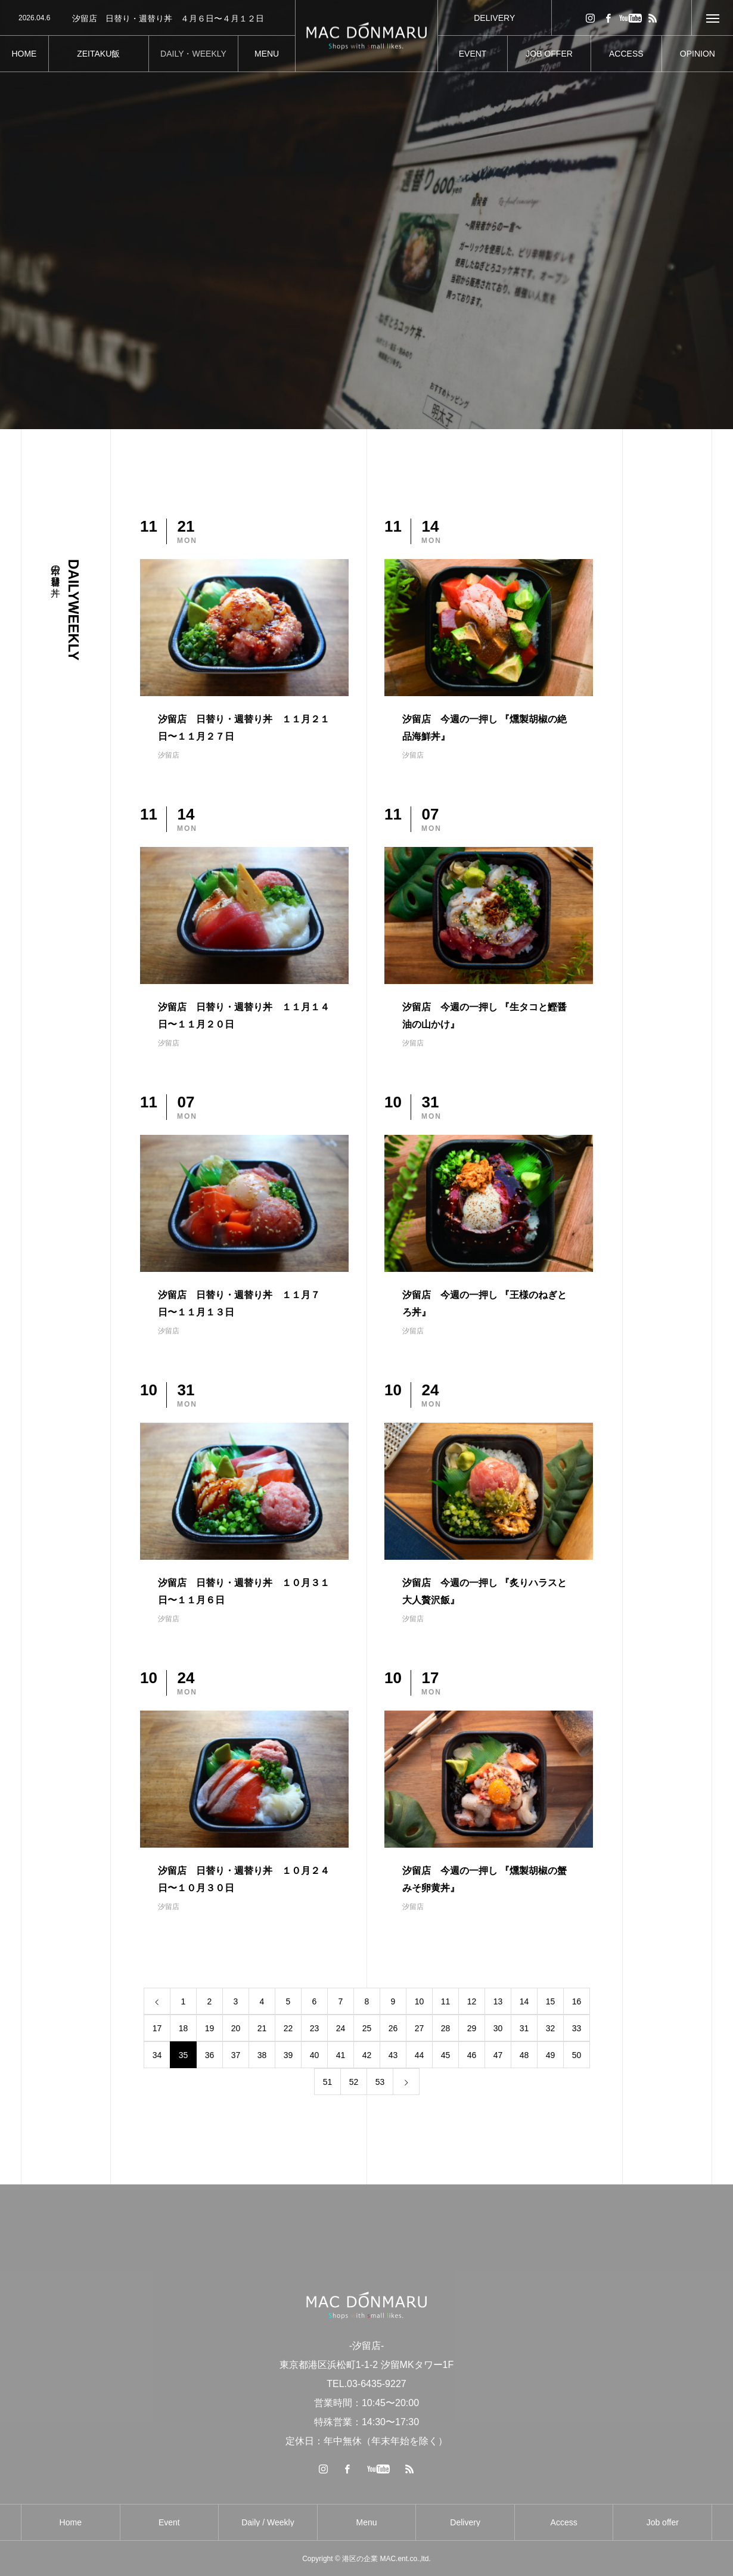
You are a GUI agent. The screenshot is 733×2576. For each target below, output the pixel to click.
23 (314, 2028)
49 (550, 2055)
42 (367, 2055)
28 (446, 2028)
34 (157, 2055)
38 (262, 2055)
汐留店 (168, 755)
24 (341, 2028)
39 (288, 2055)
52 (354, 2082)
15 (550, 2001)
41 (341, 2055)
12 (472, 2001)
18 (183, 2028)
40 (314, 2055)
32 (550, 2028)
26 (393, 2028)
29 (472, 2028)
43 (393, 2055)
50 (577, 2055)
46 (472, 2055)
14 (524, 2001)
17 (157, 2028)
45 (446, 2055)
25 (367, 2028)
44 (419, 2055)
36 (210, 2055)
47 (498, 2055)
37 (236, 2055)
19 (210, 2028)
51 (328, 2082)
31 (524, 2028)
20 (236, 2028)
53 (380, 2082)
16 (577, 2001)
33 (577, 2028)
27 (419, 2028)
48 (524, 2055)
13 (498, 2001)
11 (446, 2001)
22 (288, 2028)
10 (419, 2001)
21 (262, 2028)
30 (498, 2028)
